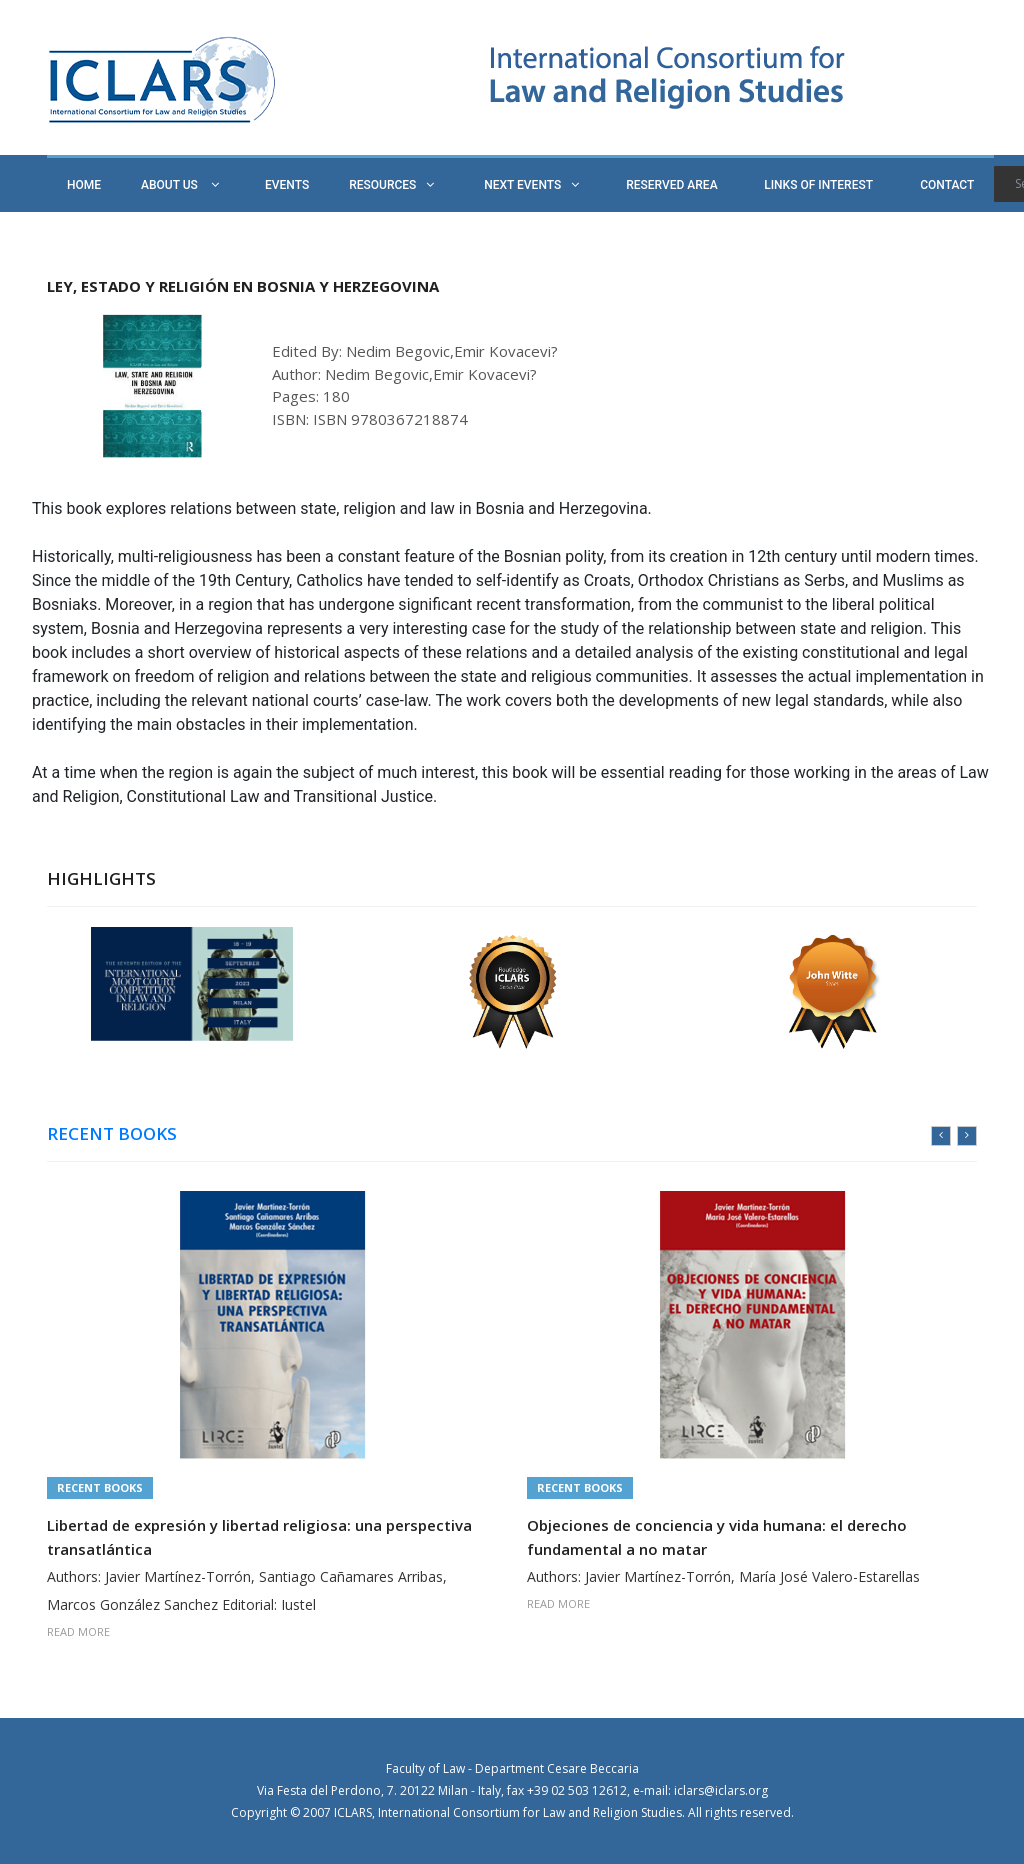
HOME (84, 185)
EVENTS (287, 185)
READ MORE (78, 1631)
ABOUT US (180, 185)
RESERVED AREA (671, 185)
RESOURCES (391, 185)
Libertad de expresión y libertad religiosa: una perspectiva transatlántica (259, 1537)
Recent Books (100, 1487)
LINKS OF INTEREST (818, 185)
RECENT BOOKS (112, 1134)
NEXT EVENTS (531, 185)
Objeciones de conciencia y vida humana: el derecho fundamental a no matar (717, 1537)
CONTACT (947, 185)
